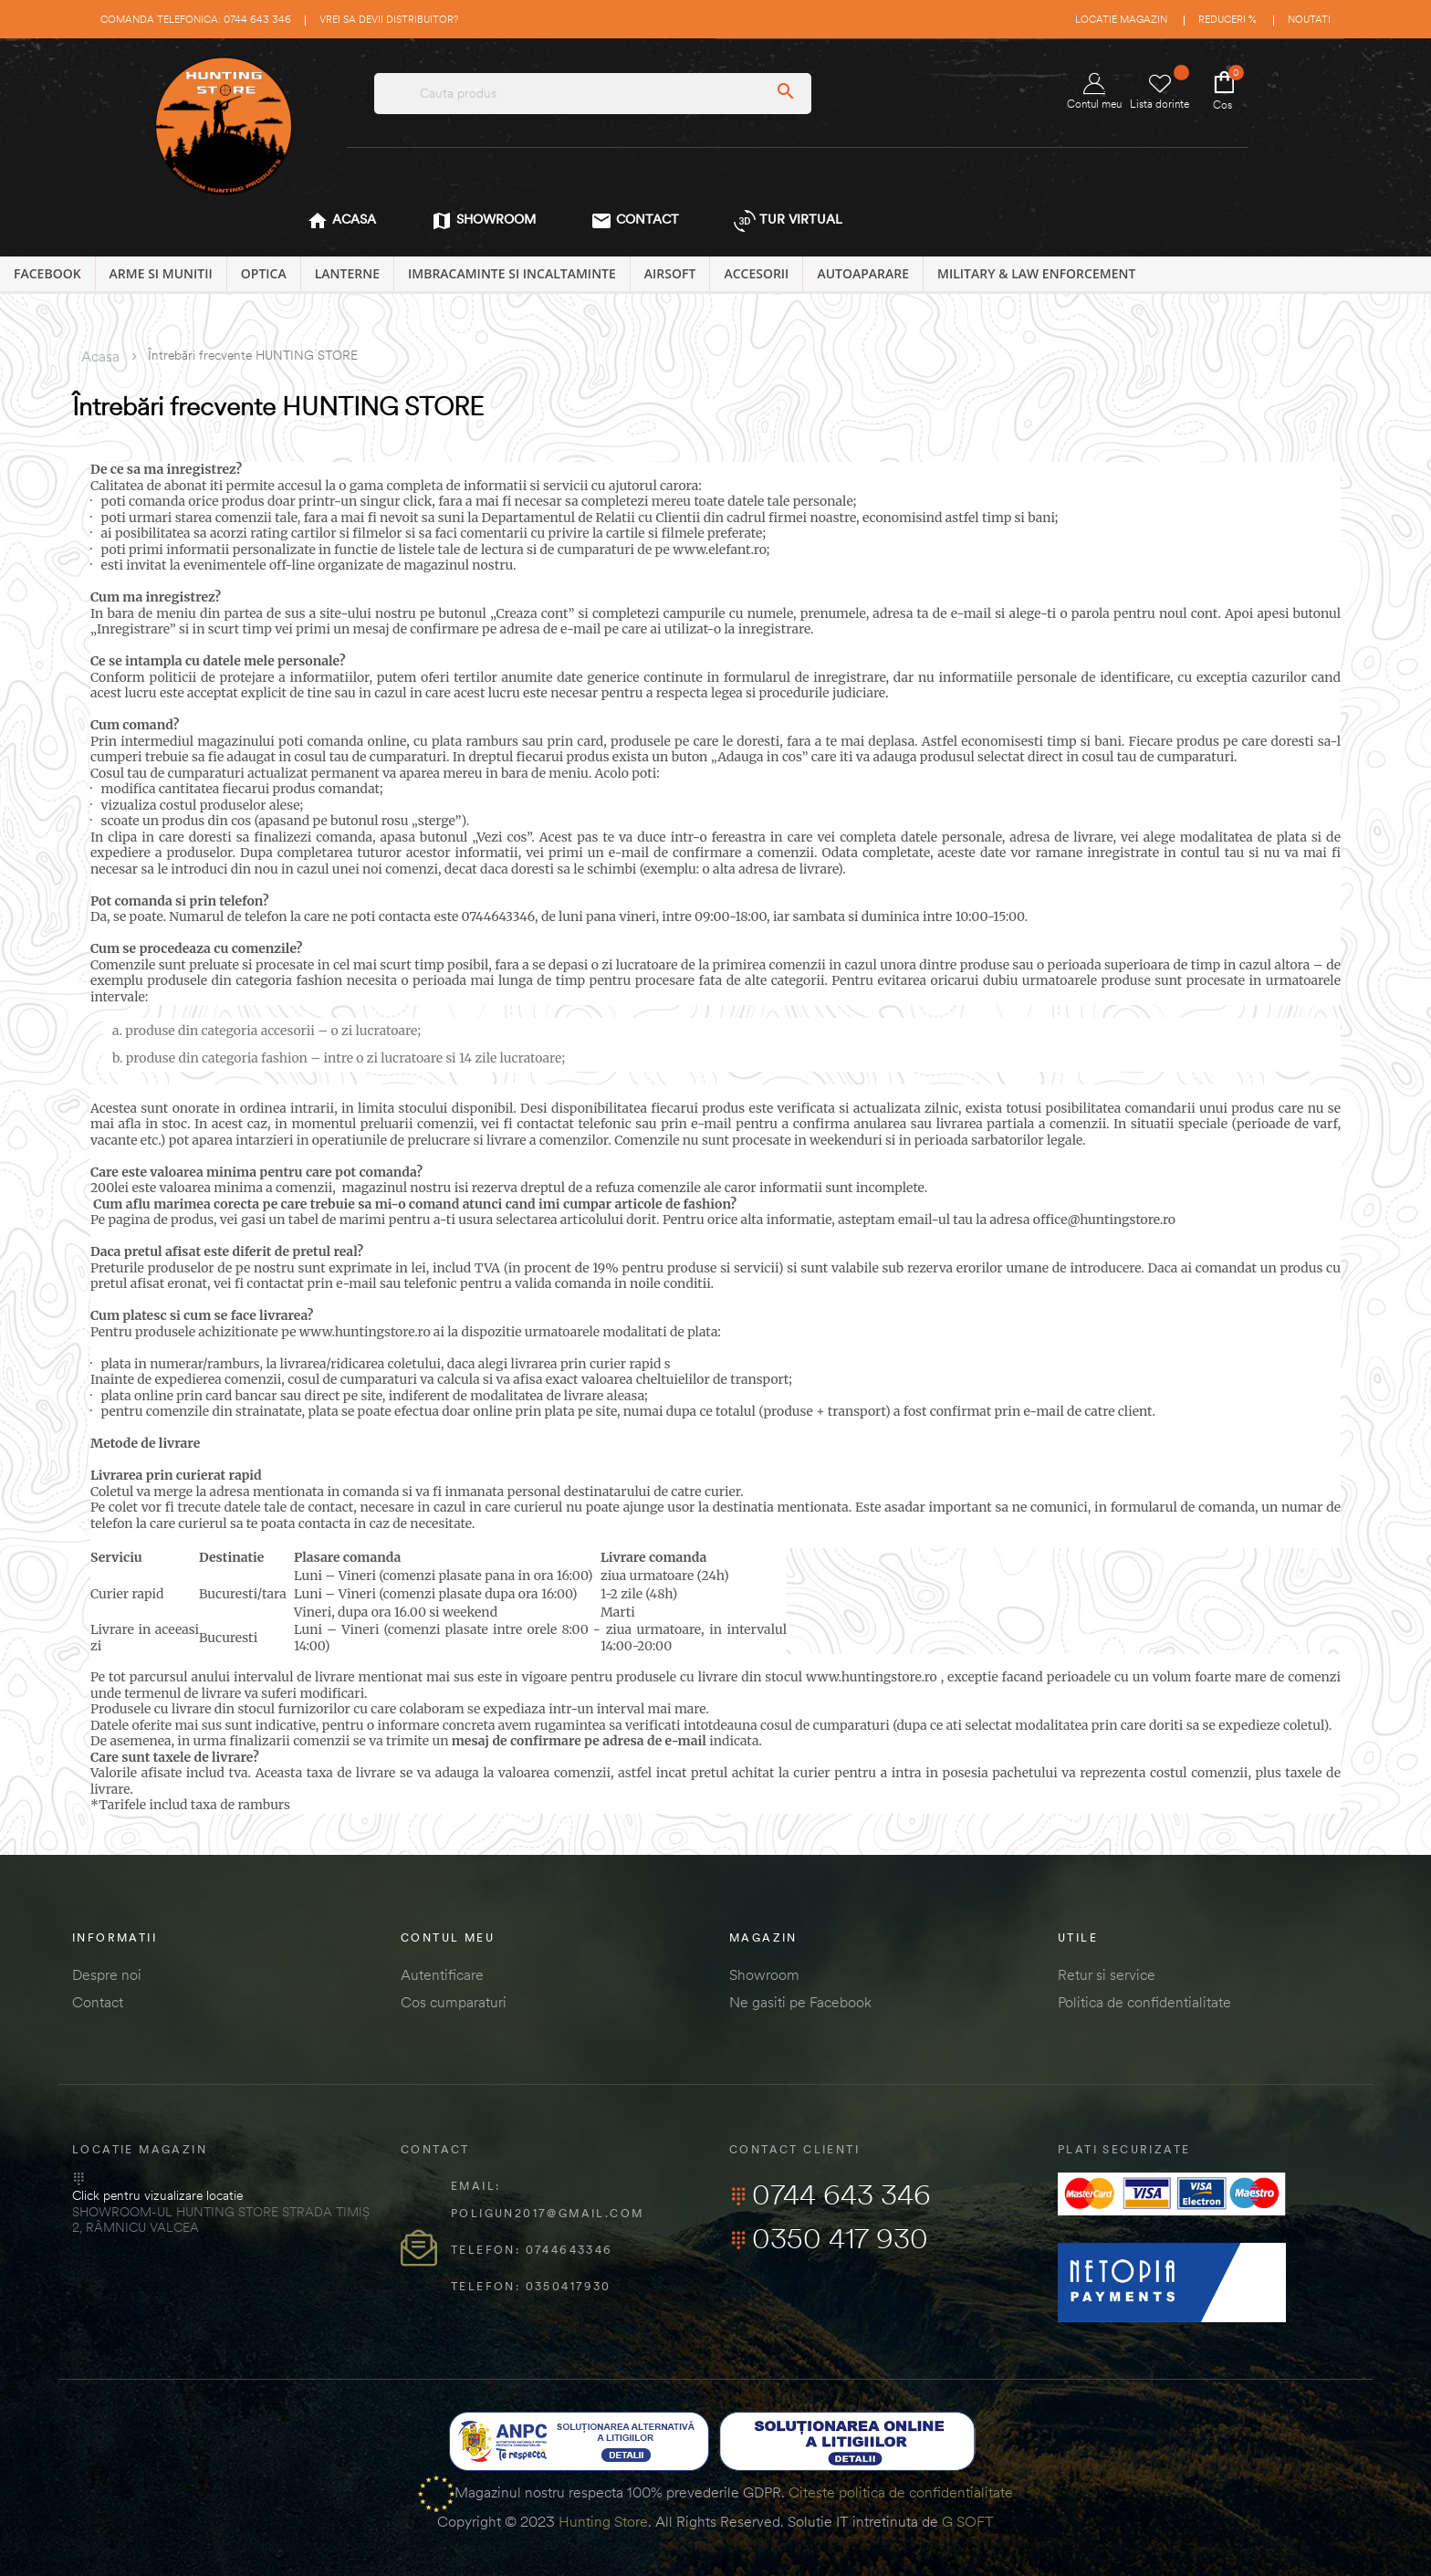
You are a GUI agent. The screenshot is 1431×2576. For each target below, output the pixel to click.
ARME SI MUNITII (161, 273)
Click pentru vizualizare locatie (157, 2195)
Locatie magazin (1121, 19)
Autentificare (442, 1974)
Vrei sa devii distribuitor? (388, 19)
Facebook (47, 273)
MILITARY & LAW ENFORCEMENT (1036, 273)
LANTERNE (347, 273)
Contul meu (1094, 91)
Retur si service (1106, 1974)
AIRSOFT (670, 273)
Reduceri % (1227, 19)
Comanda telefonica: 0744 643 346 (195, 19)
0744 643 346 (830, 2194)
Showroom (764, 1974)
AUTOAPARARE (863, 273)
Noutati (1309, 19)
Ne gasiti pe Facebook (800, 2002)
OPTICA (264, 273)
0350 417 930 (828, 2238)
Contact (97, 2002)
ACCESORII (756, 273)
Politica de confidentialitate (1144, 2002)
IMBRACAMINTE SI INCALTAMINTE (512, 273)
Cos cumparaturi (454, 2002)
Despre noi (106, 1974)
